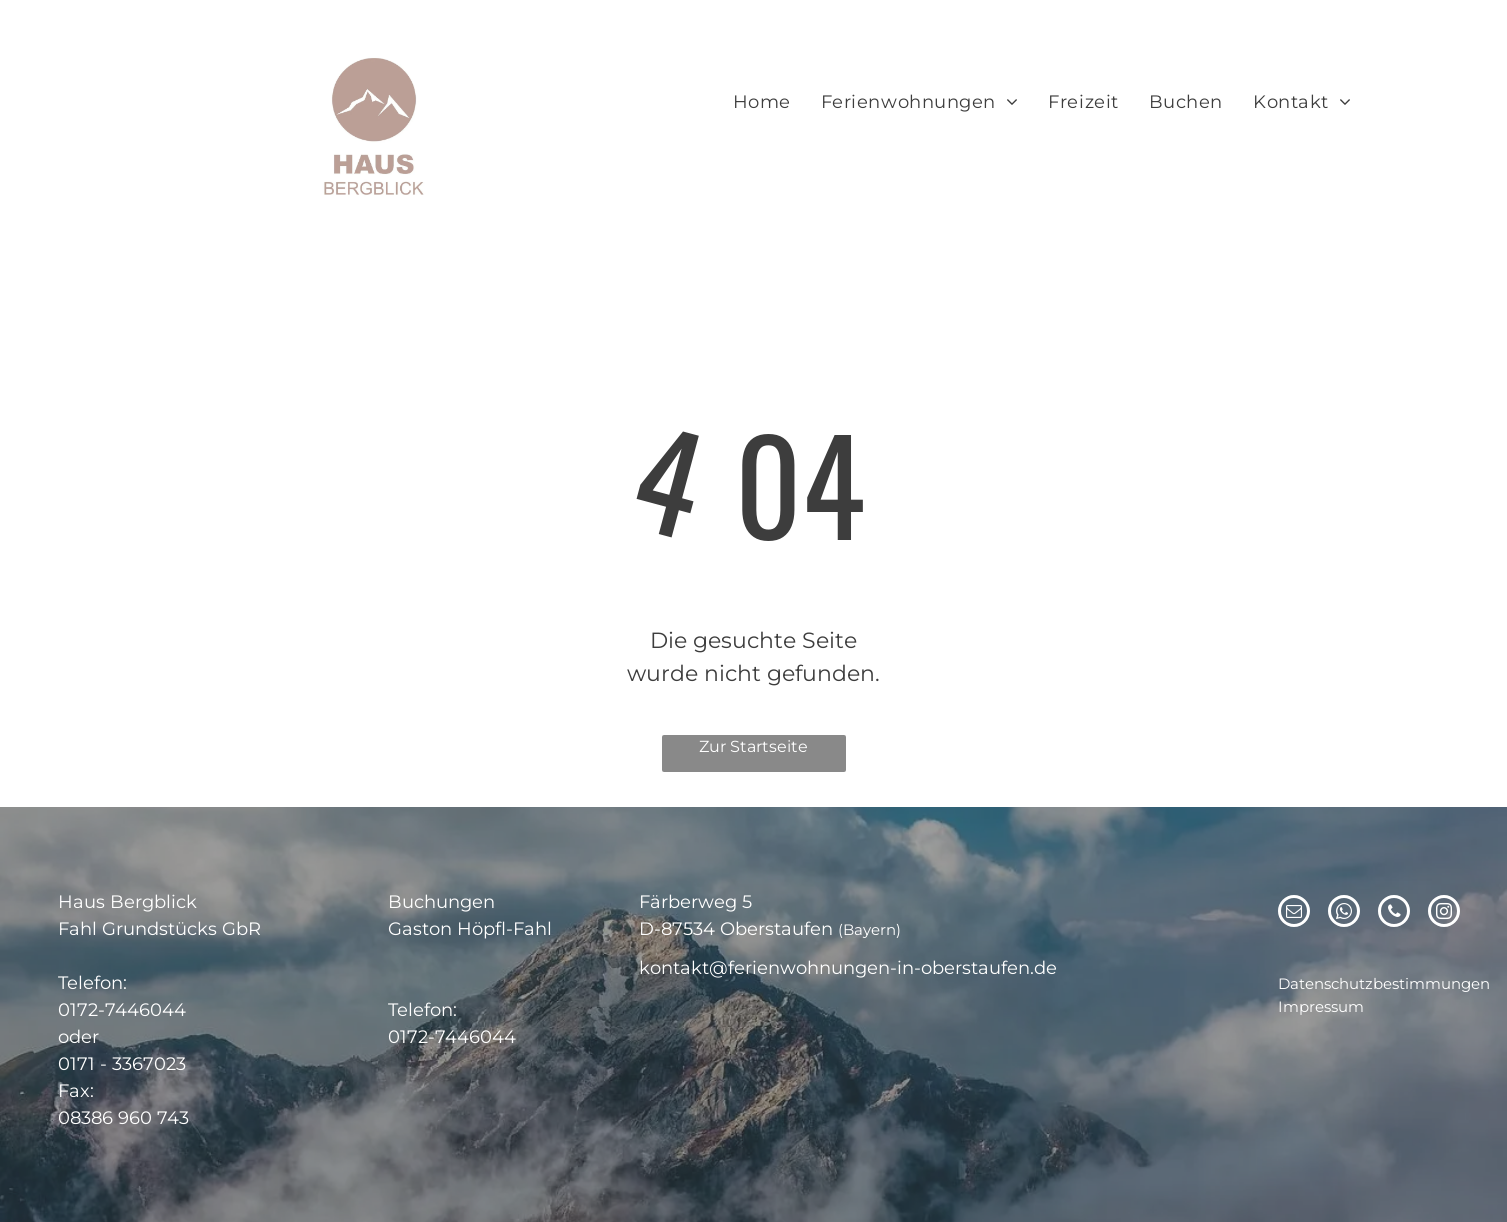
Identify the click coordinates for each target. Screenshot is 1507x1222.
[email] (1294, 913)
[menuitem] (762, 103)
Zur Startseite (753, 746)
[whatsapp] (1344, 913)
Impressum (1321, 1006)
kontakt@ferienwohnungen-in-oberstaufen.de (848, 968)
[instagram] (1444, 913)
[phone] (1394, 913)
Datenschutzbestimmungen (1384, 983)
